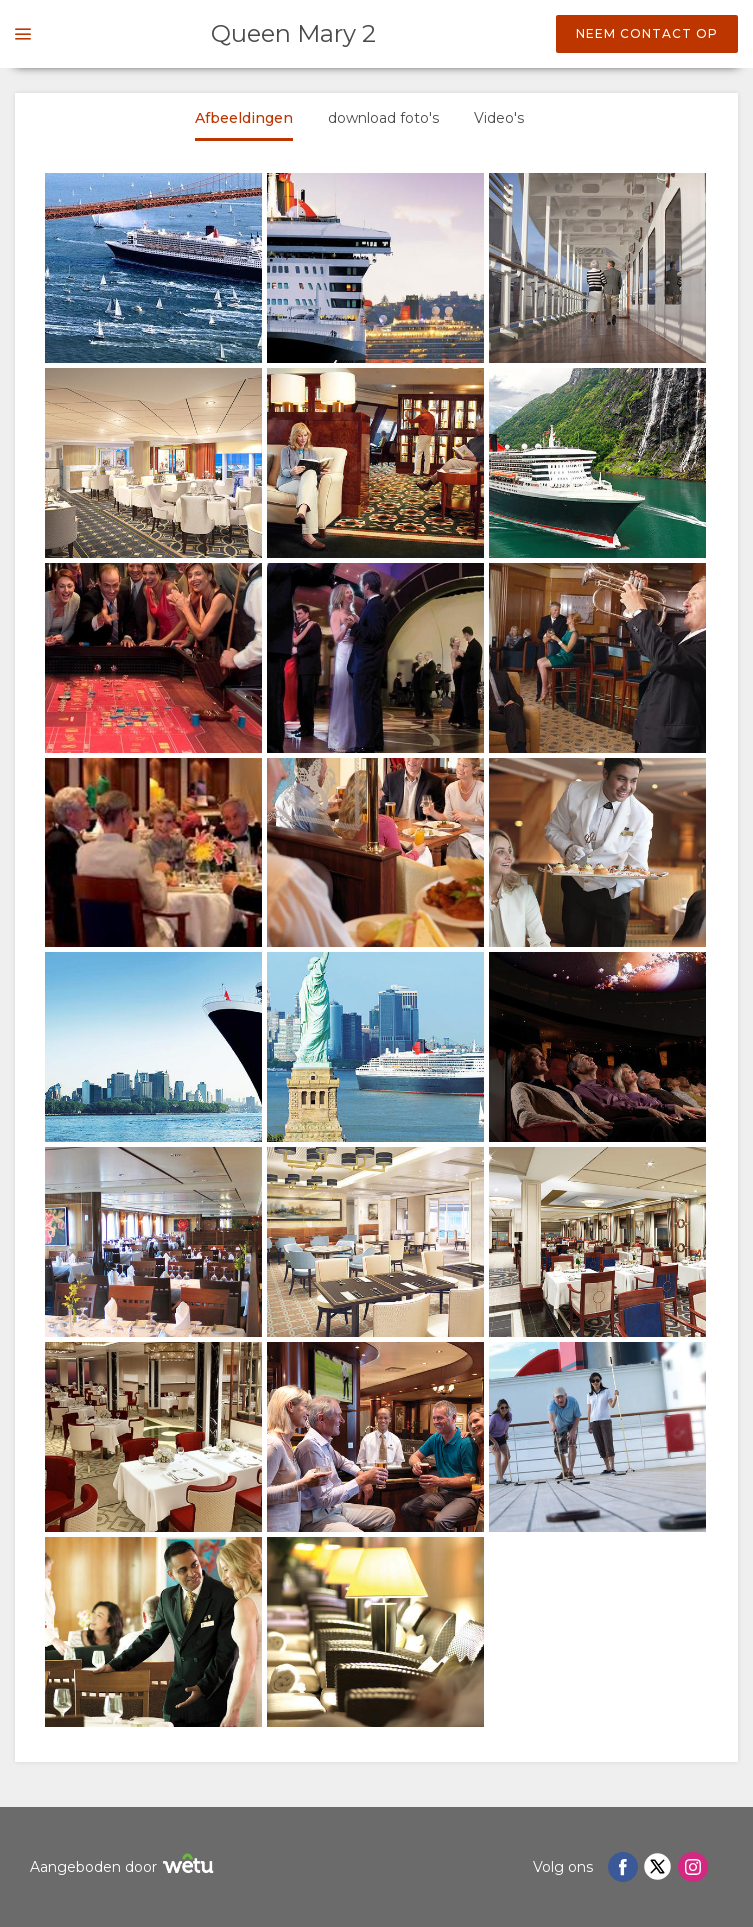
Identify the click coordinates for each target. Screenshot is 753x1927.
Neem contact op (647, 33)
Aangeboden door (124, 1866)
